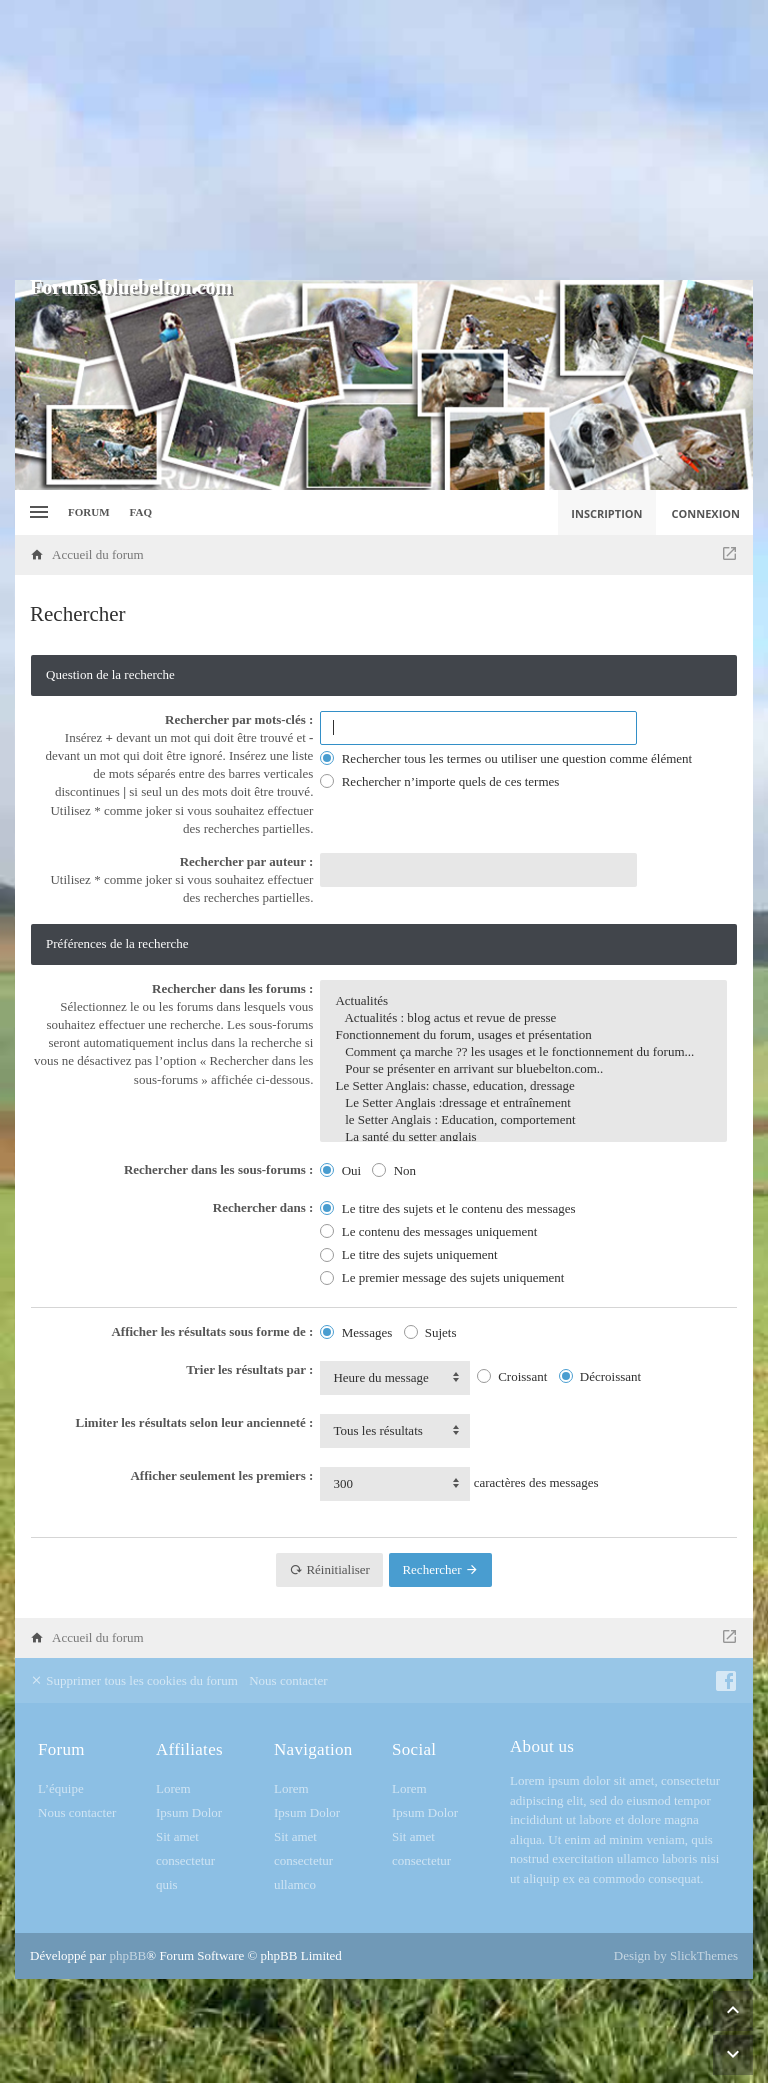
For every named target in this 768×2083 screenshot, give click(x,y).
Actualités (523, 1001)
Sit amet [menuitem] (177, 1836)
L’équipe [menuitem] (61, 1788)
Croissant (512, 1376)
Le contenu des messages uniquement (428, 1231)
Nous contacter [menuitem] (288, 1680)
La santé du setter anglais (523, 1137)
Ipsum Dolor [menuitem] (189, 1812)
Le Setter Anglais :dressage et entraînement (523, 1103)
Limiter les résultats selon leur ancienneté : (195, 1422)
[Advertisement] (384, 140)
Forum (89, 512)
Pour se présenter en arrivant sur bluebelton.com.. (523, 1069)
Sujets (430, 1332)
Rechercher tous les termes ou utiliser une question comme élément (506, 758)
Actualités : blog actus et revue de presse (523, 1018)
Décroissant (600, 1376)
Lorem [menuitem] (173, 1788)
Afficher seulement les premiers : (221, 1475)
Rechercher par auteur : (247, 861)
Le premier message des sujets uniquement (442, 1277)
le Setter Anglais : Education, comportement (523, 1120)
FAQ (141, 512)
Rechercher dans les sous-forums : (218, 1169)
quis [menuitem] (167, 1884)
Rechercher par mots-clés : (239, 719)
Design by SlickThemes (676, 1955)
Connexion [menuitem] (706, 513)
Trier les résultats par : (249, 1369)
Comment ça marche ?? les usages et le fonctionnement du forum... (523, 1052)
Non (394, 1170)
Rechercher (440, 1569)
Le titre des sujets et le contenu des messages (447, 1208)
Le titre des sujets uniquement (408, 1254)
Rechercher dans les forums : (232, 988)
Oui (340, 1170)
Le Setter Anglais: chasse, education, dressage (523, 1086)
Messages (356, 1332)
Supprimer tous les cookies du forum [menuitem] (134, 1680)
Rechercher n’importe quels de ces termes (439, 781)
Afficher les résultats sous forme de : (212, 1331)
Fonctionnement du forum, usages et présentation (523, 1035)
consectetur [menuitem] (185, 1860)
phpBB (127, 1955)
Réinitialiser (329, 1569)
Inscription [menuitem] (606, 513)
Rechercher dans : (263, 1207)
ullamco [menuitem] (295, 1884)
